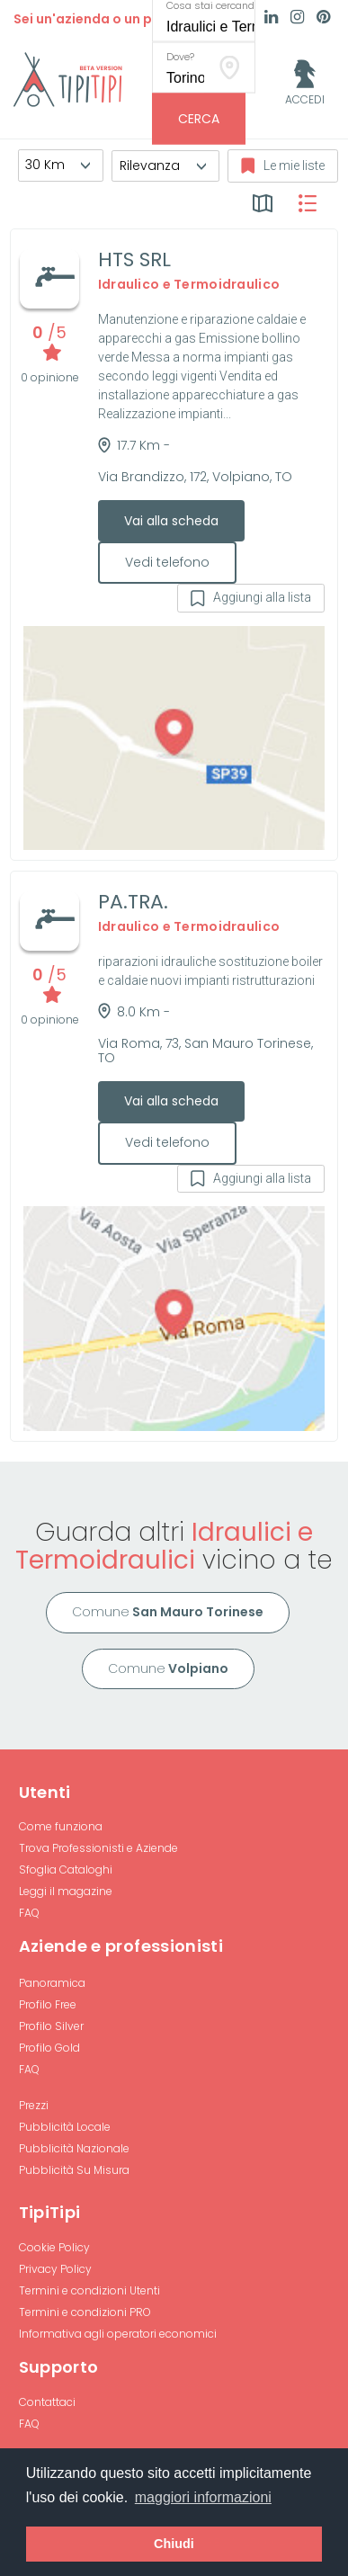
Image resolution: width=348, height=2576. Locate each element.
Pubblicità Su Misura (74, 2170)
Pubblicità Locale (65, 2126)
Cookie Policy (54, 2247)
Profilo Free (47, 2004)
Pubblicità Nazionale (74, 2148)
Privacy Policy (55, 2268)
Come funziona (61, 1826)
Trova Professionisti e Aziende (98, 1848)
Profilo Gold (49, 2047)
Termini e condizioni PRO (85, 2312)
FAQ (29, 1912)
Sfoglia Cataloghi (65, 1869)
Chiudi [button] (174, 2543)
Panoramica (52, 1982)
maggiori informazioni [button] (203, 2497)
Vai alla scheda (171, 521)
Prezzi (34, 2105)
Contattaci (47, 2402)
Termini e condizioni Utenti (89, 2290)
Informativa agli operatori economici (118, 2333)
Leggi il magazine (65, 1891)
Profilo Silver (51, 2026)
